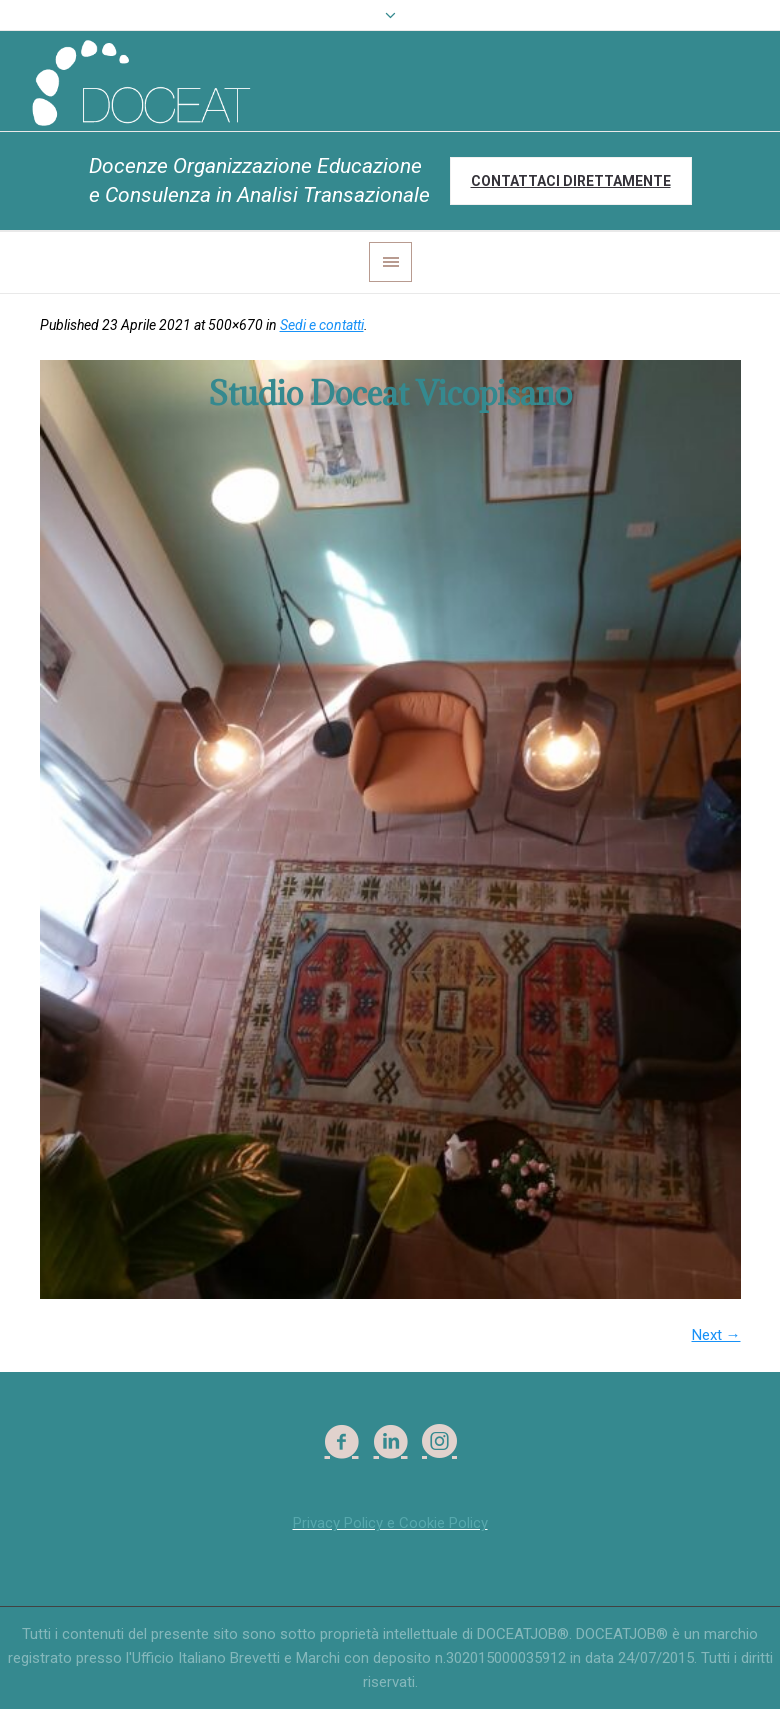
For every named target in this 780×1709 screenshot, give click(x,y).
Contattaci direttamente (571, 181)
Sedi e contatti (322, 325)
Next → (716, 1335)
